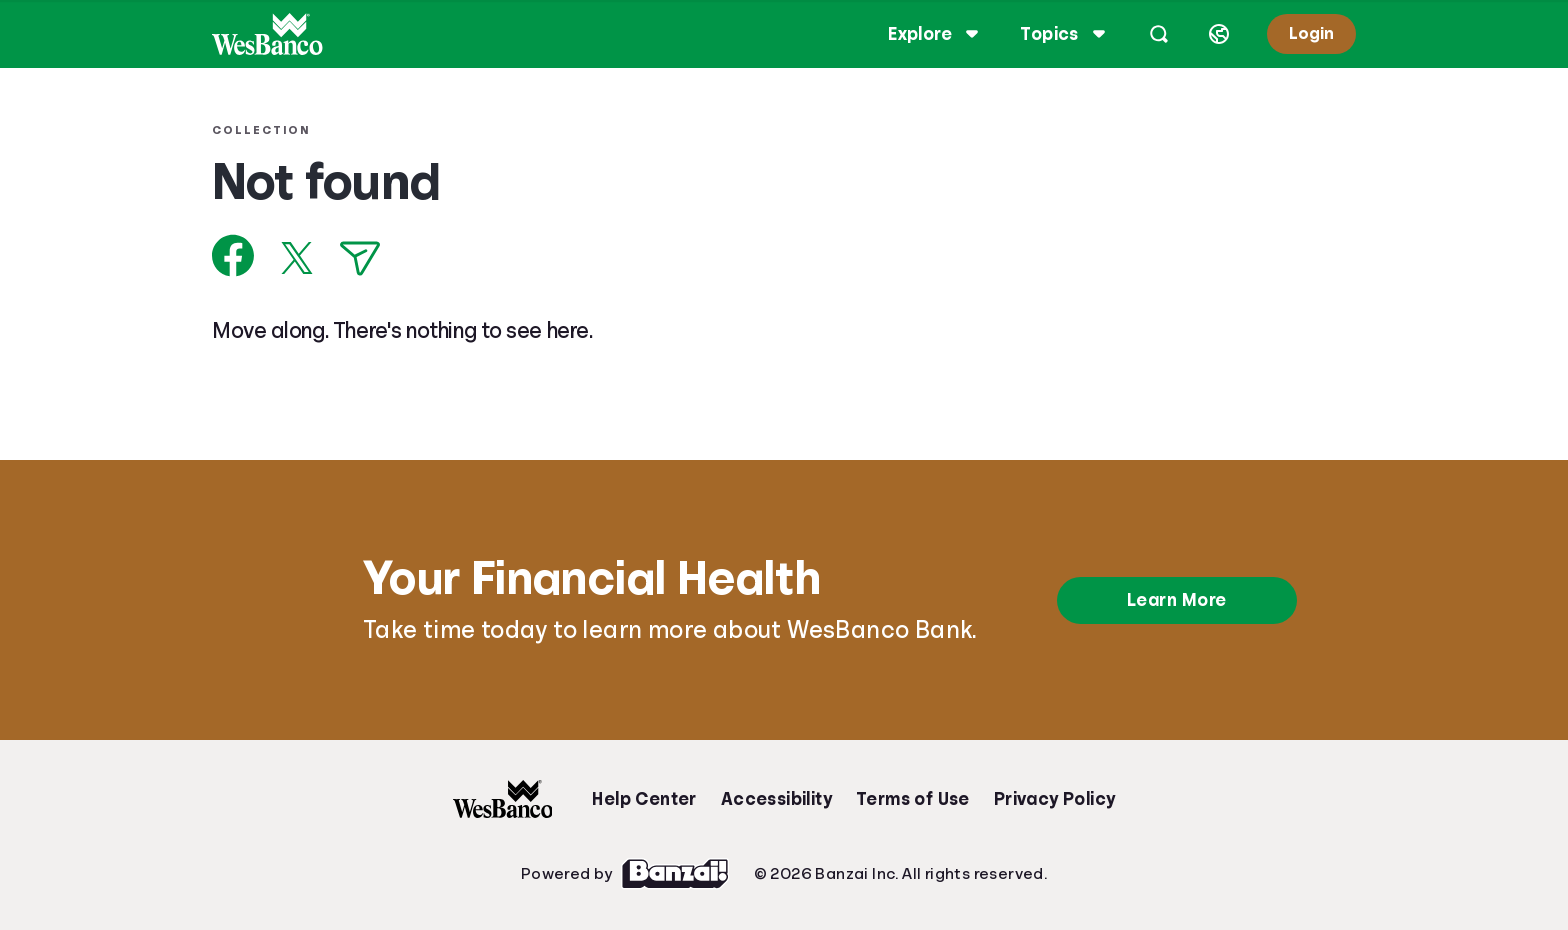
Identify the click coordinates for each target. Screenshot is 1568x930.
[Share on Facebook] (245, 255)
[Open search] (1147, 34)
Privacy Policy (1055, 799)
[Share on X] (309, 258)
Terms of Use (913, 799)
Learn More (1177, 600)
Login (1299, 33)
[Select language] (1207, 34)
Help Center (644, 799)
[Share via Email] (372, 258)
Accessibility (776, 799)
